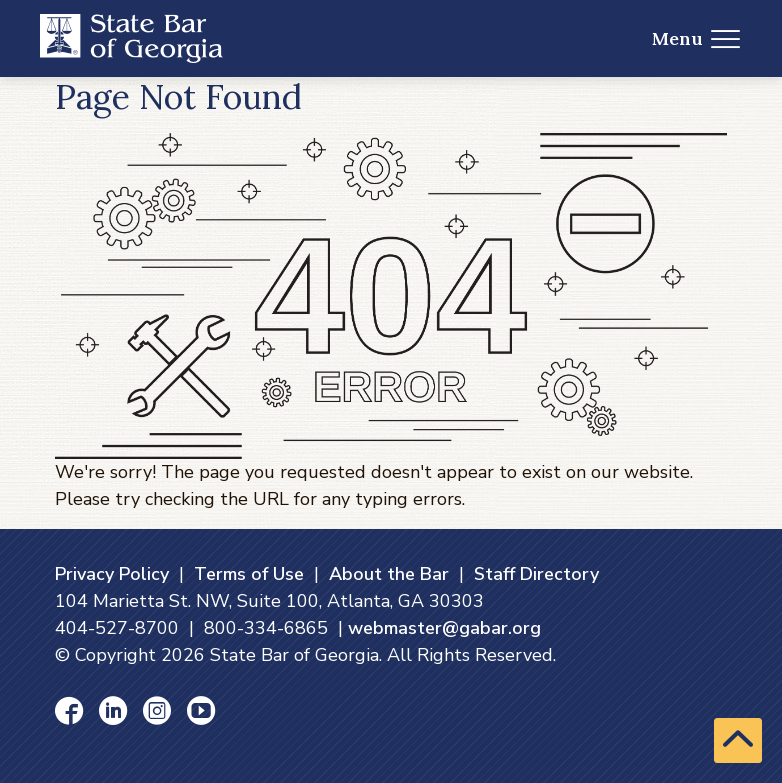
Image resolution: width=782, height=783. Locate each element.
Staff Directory (536, 574)
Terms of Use (249, 574)
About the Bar (389, 574)
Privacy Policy (112, 574)
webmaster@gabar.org (444, 628)
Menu (696, 38)
